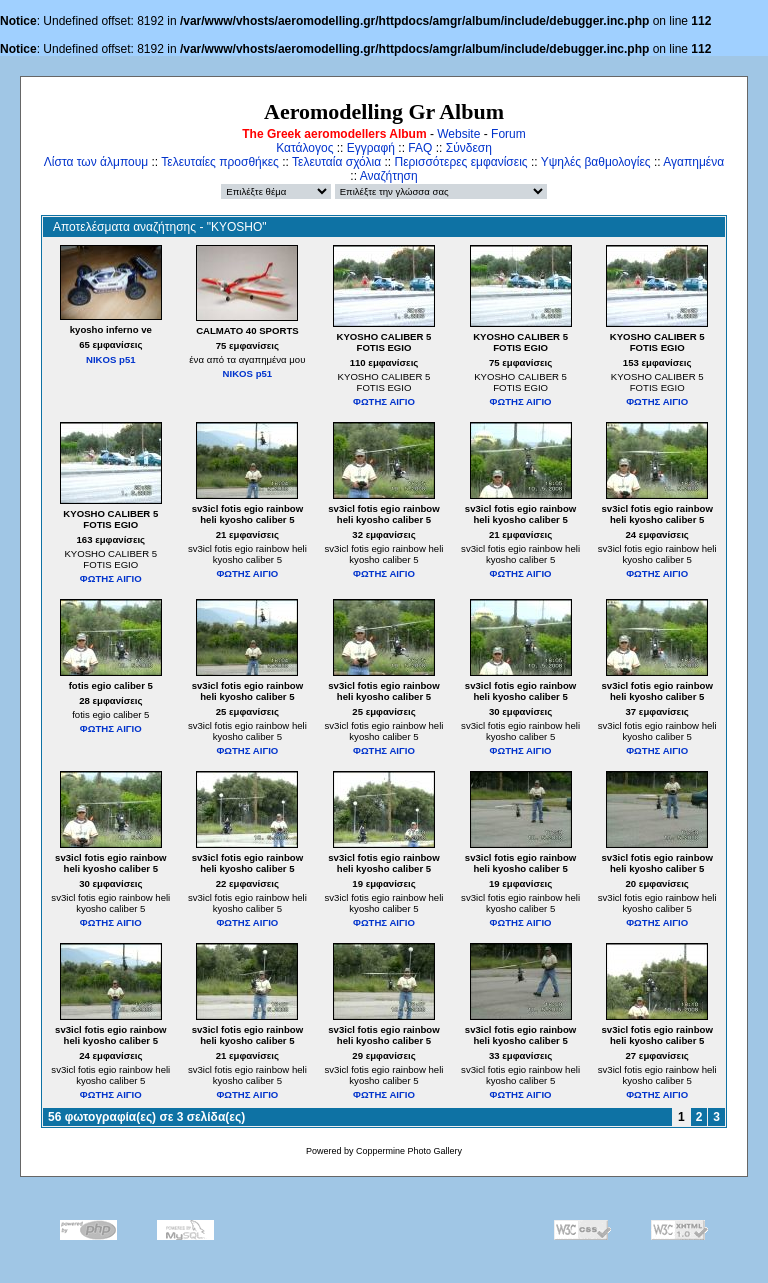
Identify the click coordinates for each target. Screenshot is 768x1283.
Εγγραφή (371, 148)
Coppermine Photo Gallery (409, 1151)
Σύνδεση (469, 148)
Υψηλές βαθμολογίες (596, 162)
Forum (508, 134)
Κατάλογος (304, 148)
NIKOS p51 (111, 359)
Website (458, 134)
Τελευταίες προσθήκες (220, 162)
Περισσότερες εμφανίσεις (461, 162)
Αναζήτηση (389, 176)
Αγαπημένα (693, 162)
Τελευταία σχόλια (336, 162)
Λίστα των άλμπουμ (96, 162)
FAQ (420, 148)
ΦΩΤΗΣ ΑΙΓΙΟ (384, 401)
